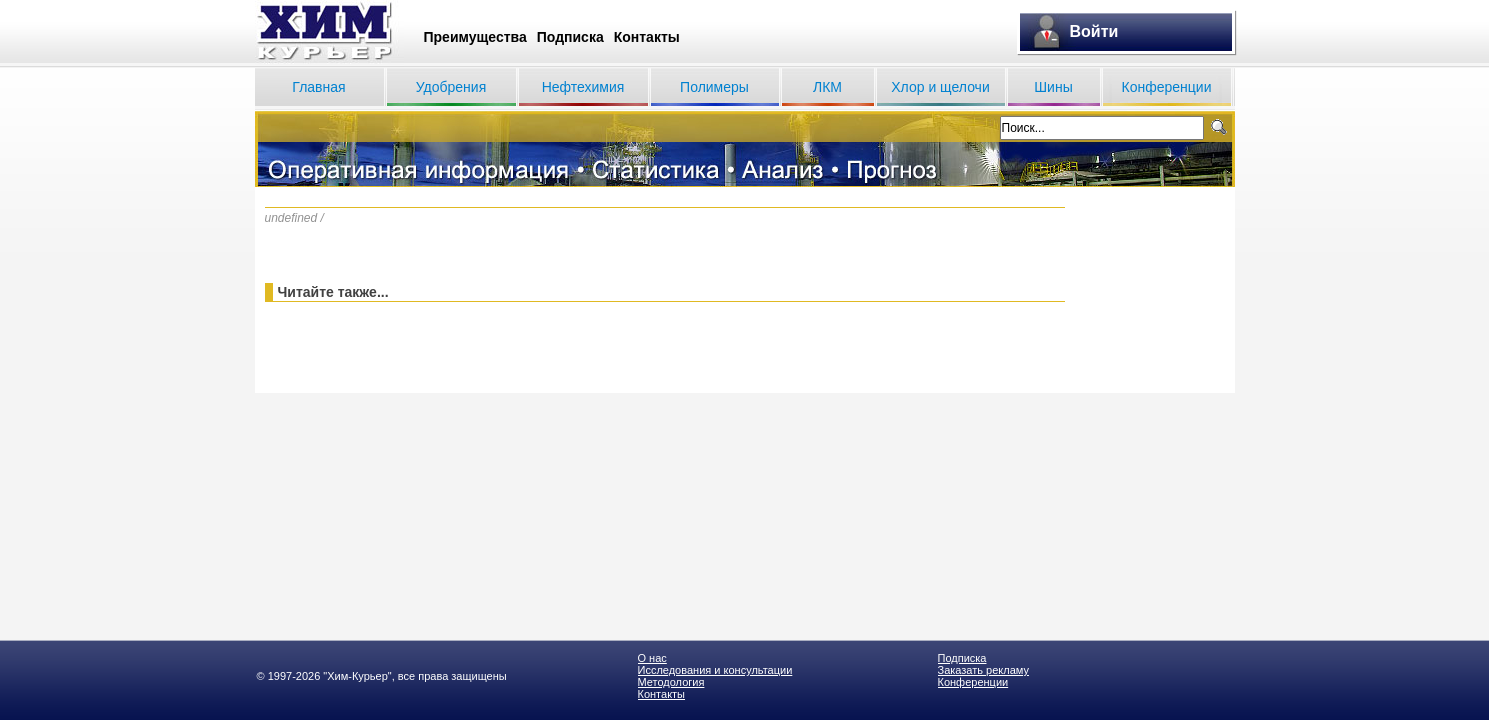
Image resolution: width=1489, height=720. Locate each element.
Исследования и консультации (715, 670)
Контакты (647, 37)
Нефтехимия (583, 87)
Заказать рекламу (983, 670)
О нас (652, 658)
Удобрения (451, 87)
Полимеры (714, 87)
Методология (671, 682)
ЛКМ (827, 87)
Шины (1053, 87)
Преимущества (475, 37)
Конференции (1167, 87)
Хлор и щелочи (940, 87)
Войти (1094, 31)
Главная (318, 87)
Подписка (570, 37)
